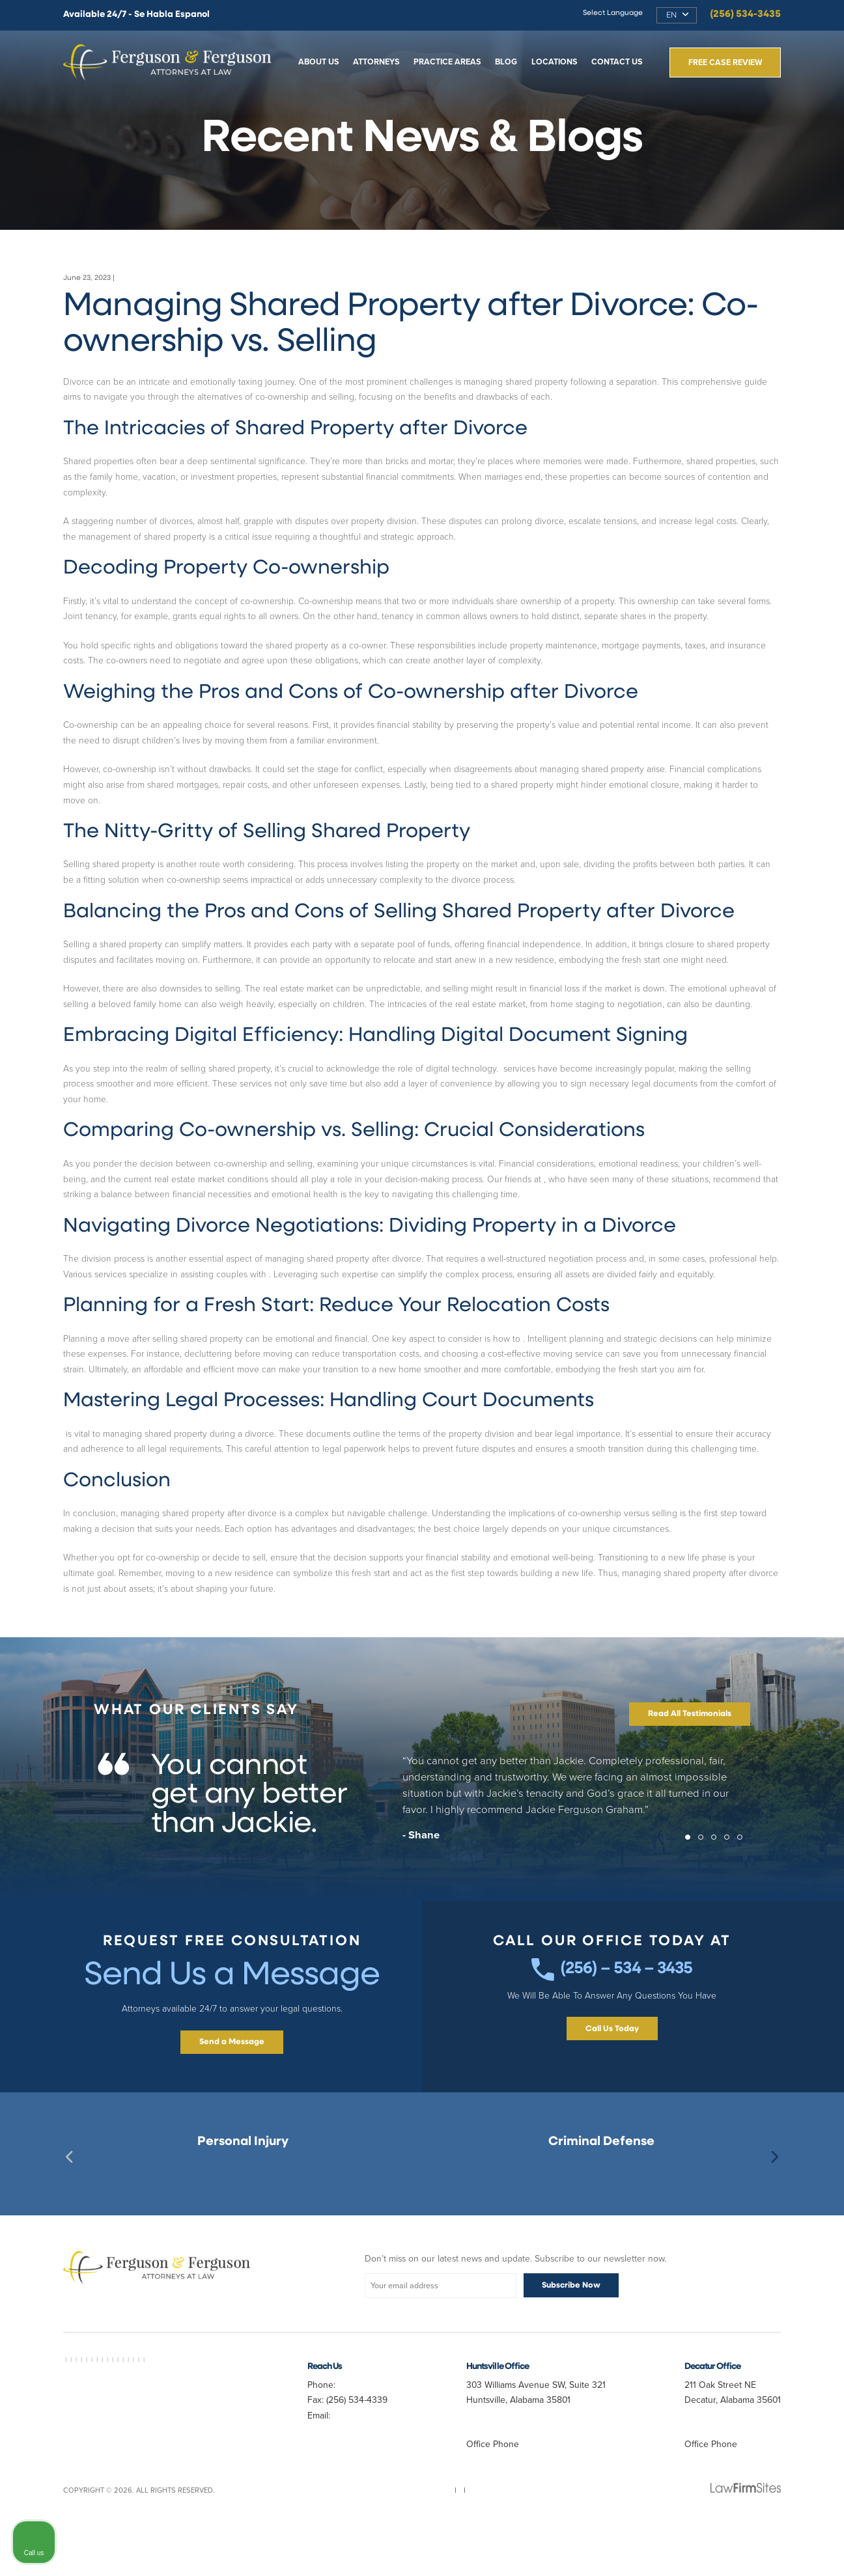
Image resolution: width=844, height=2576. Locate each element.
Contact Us (617, 62)
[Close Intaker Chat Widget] (801, 2160)
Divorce (130, 278)
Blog (506, 62)
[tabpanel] (422, 1849)
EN (671, 16)
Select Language (613, 13)
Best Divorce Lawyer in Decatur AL (144, 2429)
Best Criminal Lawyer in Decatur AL (128, 2415)
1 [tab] (691, 1886)
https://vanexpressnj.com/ (594, 1179)
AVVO (72, 2406)
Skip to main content (0, 0)
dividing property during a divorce (336, 1274)
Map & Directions (511, 2462)
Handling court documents (116, 1464)
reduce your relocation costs (579, 1354)
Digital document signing (550, 1068)
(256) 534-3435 (745, 15)
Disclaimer (464, 2539)
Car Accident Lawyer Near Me (163, 2425)
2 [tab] (704, 1886)
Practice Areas (447, 62)
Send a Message (231, 2088)
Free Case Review (725, 62)
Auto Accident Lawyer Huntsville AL (147, 2448)
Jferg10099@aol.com (348, 2477)
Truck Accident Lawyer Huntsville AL (160, 2482)
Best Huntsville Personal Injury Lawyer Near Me (242, 2217)
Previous (69, 2202)
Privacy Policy (415, 2539)
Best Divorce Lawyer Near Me (194, 2491)
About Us (318, 62)
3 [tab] (717, 1886)
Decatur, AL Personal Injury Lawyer (243, 2204)
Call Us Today (612, 2085)
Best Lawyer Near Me (117, 2406)
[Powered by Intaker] (733, 2549)
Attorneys (376, 62)
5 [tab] (743, 1886)
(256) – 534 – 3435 (612, 2020)
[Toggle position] (773, 2160)
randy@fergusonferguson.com (367, 2492)
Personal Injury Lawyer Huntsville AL (159, 2443)
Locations (554, 62)
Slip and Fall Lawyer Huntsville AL (125, 2462)
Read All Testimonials (689, 1760)
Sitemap (371, 2539)
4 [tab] (730, 1886)
